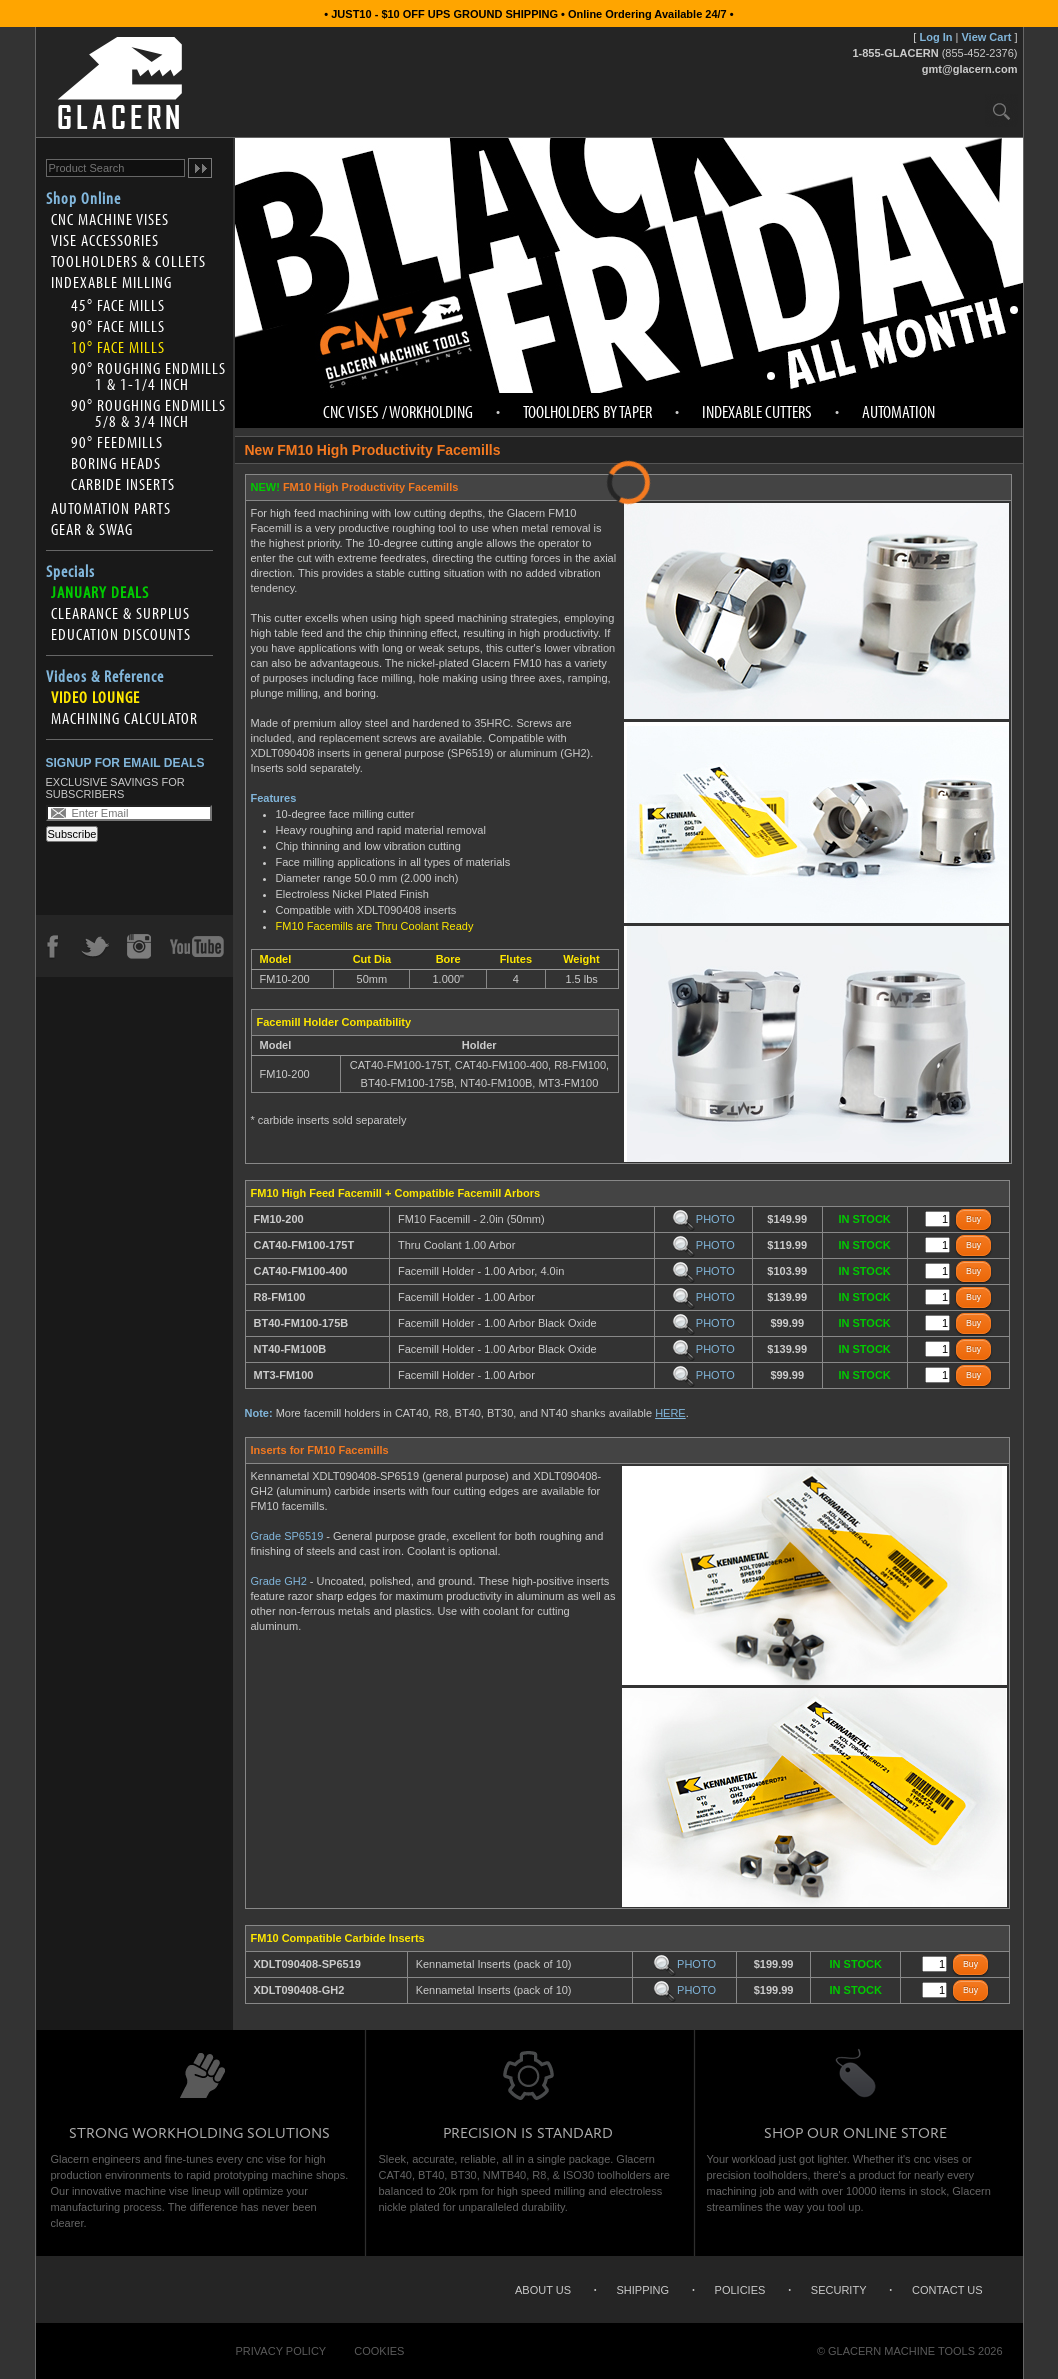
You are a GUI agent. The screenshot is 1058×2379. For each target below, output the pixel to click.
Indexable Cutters (757, 411)
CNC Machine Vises (110, 219)
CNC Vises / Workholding (398, 411)
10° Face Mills (118, 347)
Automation (898, 411)
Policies (740, 2290)
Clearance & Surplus (120, 613)
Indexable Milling (111, 282)
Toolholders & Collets (128, 261)
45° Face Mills (118, 305)
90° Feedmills (117, 442)
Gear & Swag (92, 529)
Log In (935, 37)
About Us (543, 2290)
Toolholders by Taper (587, 411)
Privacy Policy (281, 2351)
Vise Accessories (105, 240)
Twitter (95, 946)
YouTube (197, 946)
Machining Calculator (124, 718)
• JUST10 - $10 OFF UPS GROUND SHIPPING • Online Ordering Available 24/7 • (528, 14)
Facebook (52, 946)
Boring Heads (116, 463)
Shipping (643, 2290)
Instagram (138, 946)
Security (839, 2290)
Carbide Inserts (123, 484)
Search (1001, 110)
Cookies (379, 2351)
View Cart (986, 37)
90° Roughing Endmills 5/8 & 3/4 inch (148, 413)
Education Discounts (121, 634)
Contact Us (947, 2290)
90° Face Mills (118, 326)
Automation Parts (111, 508)
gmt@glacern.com (970, 69)
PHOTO (703, 1219)
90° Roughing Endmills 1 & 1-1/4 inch (148, 376)
